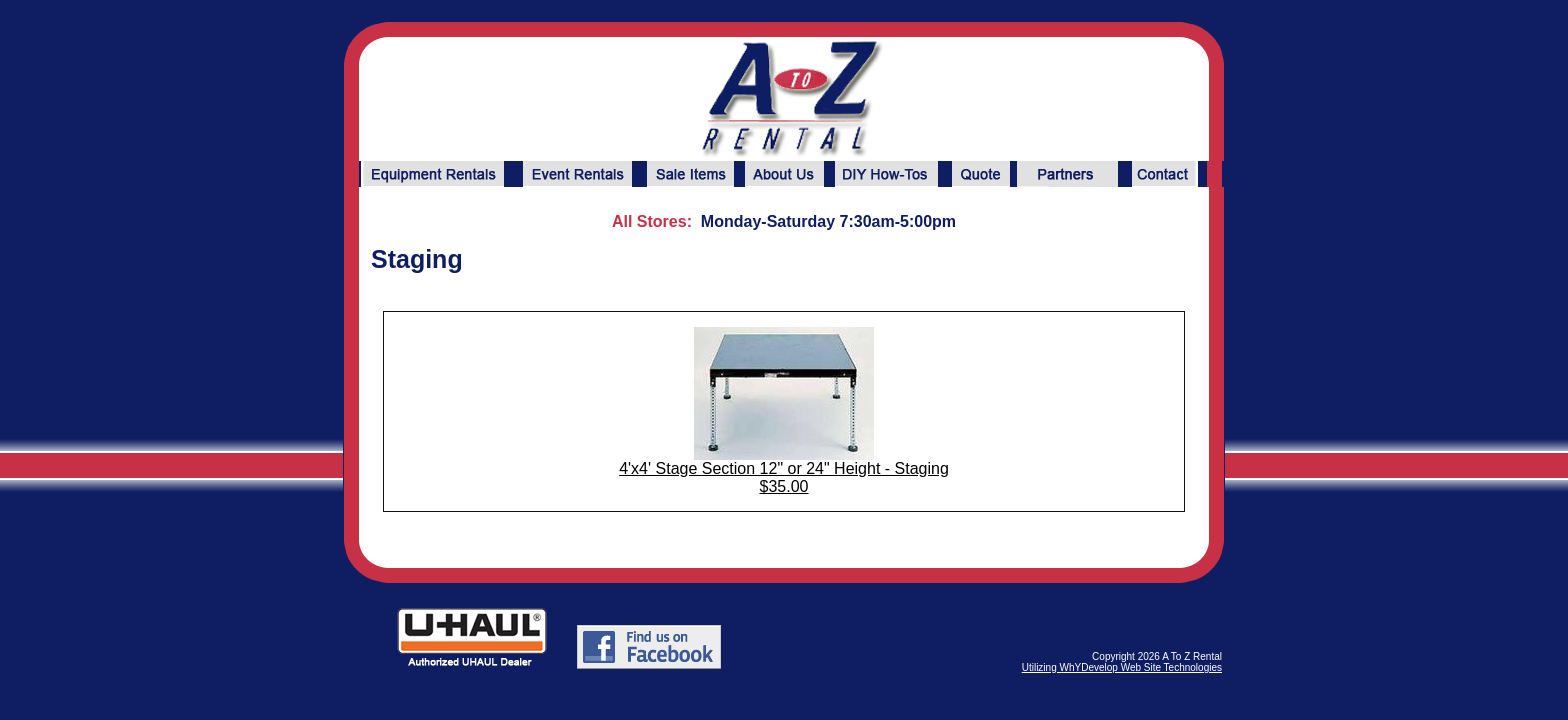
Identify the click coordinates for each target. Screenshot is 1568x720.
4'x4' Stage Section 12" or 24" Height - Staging (784, 468)
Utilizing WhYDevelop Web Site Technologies (1122, 667)
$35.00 (784, 486)
